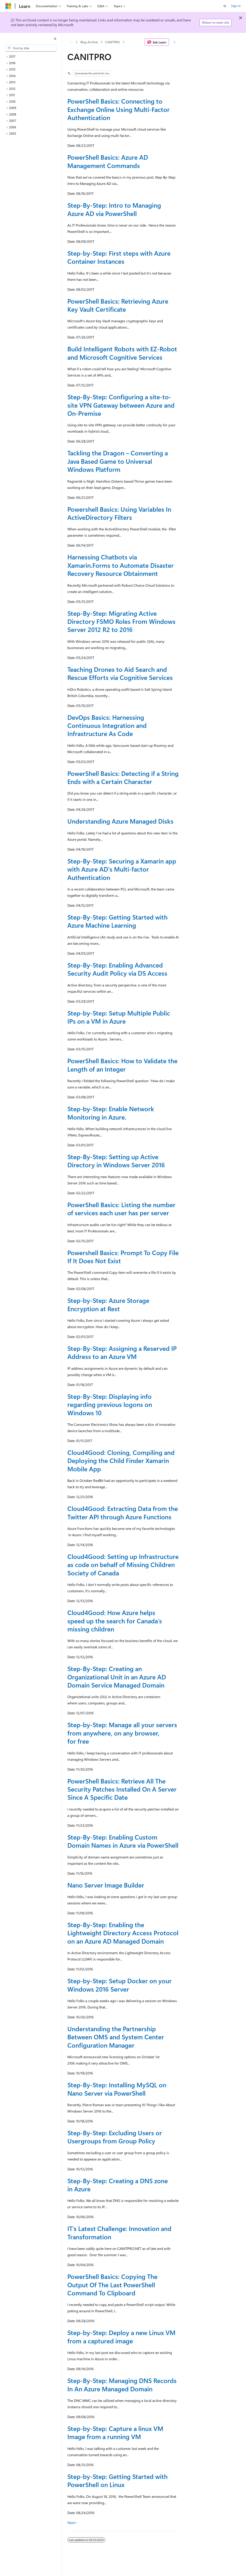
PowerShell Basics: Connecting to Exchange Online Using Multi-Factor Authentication (118, 109)
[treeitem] (32, 56)
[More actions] (175, 42)
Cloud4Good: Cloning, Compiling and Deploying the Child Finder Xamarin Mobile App (121, 1460)
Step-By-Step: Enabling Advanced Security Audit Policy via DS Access (117, 969)
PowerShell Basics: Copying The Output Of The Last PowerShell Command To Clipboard (112, 2284)
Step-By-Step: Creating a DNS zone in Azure (117, 2184)
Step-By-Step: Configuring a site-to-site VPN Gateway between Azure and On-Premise (121, 405)
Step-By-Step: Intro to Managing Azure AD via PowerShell (114, 209)
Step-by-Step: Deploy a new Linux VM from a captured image (121, 2336)
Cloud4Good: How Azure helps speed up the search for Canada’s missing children (114, 1620)
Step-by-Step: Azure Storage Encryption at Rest (108, 1304)
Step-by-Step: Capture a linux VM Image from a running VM (115, 2432)
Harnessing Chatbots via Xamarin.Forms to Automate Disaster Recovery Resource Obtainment (120, 565)
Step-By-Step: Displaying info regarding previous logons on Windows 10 (109, 1404)
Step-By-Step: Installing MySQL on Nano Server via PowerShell (116, 2089)
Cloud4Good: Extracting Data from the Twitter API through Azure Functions (122, 1512)
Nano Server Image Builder (105, 1885)
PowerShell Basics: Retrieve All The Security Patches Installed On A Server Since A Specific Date (122, 1789)
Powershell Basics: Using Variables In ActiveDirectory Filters (119, 513)
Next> (72, 2522)
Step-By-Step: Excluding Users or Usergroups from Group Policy (114, 2136)
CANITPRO (112, 42)
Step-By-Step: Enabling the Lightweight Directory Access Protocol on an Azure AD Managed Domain (122, 1932)
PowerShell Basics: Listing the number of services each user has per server (121, 1208)
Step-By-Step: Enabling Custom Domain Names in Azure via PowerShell (122, 1841)
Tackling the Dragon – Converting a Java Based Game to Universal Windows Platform (117, 461)
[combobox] (30, 48)
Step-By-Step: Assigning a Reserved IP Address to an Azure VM (122, 1352)
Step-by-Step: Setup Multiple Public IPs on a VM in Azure (118, 1017)
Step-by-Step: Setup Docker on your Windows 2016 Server (119, 1984)
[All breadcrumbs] (71, 42)
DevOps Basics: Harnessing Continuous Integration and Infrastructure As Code (107, 725)
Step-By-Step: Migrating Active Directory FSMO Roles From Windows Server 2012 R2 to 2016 (121, 621)
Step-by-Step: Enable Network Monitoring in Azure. (110, 1112)
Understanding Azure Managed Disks (120, 821)
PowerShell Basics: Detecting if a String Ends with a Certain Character (123, 777)
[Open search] (224, 6)
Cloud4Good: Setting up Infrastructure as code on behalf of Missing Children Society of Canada (123, 1564)
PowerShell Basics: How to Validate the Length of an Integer (122, 1064)
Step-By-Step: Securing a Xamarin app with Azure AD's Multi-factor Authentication (121, 869)
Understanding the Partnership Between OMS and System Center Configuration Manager (115, 2036)
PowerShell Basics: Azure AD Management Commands (107, 161)
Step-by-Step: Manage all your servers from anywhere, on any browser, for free (122, 1732)
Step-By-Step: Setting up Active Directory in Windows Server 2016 (116, 1160)
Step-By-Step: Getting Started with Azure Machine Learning (117, 921)
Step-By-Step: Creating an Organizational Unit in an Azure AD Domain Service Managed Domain (116, 1676)
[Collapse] (55, 39)
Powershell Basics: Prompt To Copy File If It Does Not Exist (123, 1256)
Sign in (236, 6)
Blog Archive (89, 42)
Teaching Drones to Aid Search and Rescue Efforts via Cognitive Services (120, 673)
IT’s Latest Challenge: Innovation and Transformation (119, 2232)
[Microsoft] (8, 6)
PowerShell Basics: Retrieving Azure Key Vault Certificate (117, 305)
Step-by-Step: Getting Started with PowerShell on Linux (117, 2480)
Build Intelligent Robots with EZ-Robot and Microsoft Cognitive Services (122, 353)
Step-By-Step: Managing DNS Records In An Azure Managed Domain (122, 2384)
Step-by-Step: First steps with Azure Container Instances (119, 257)
